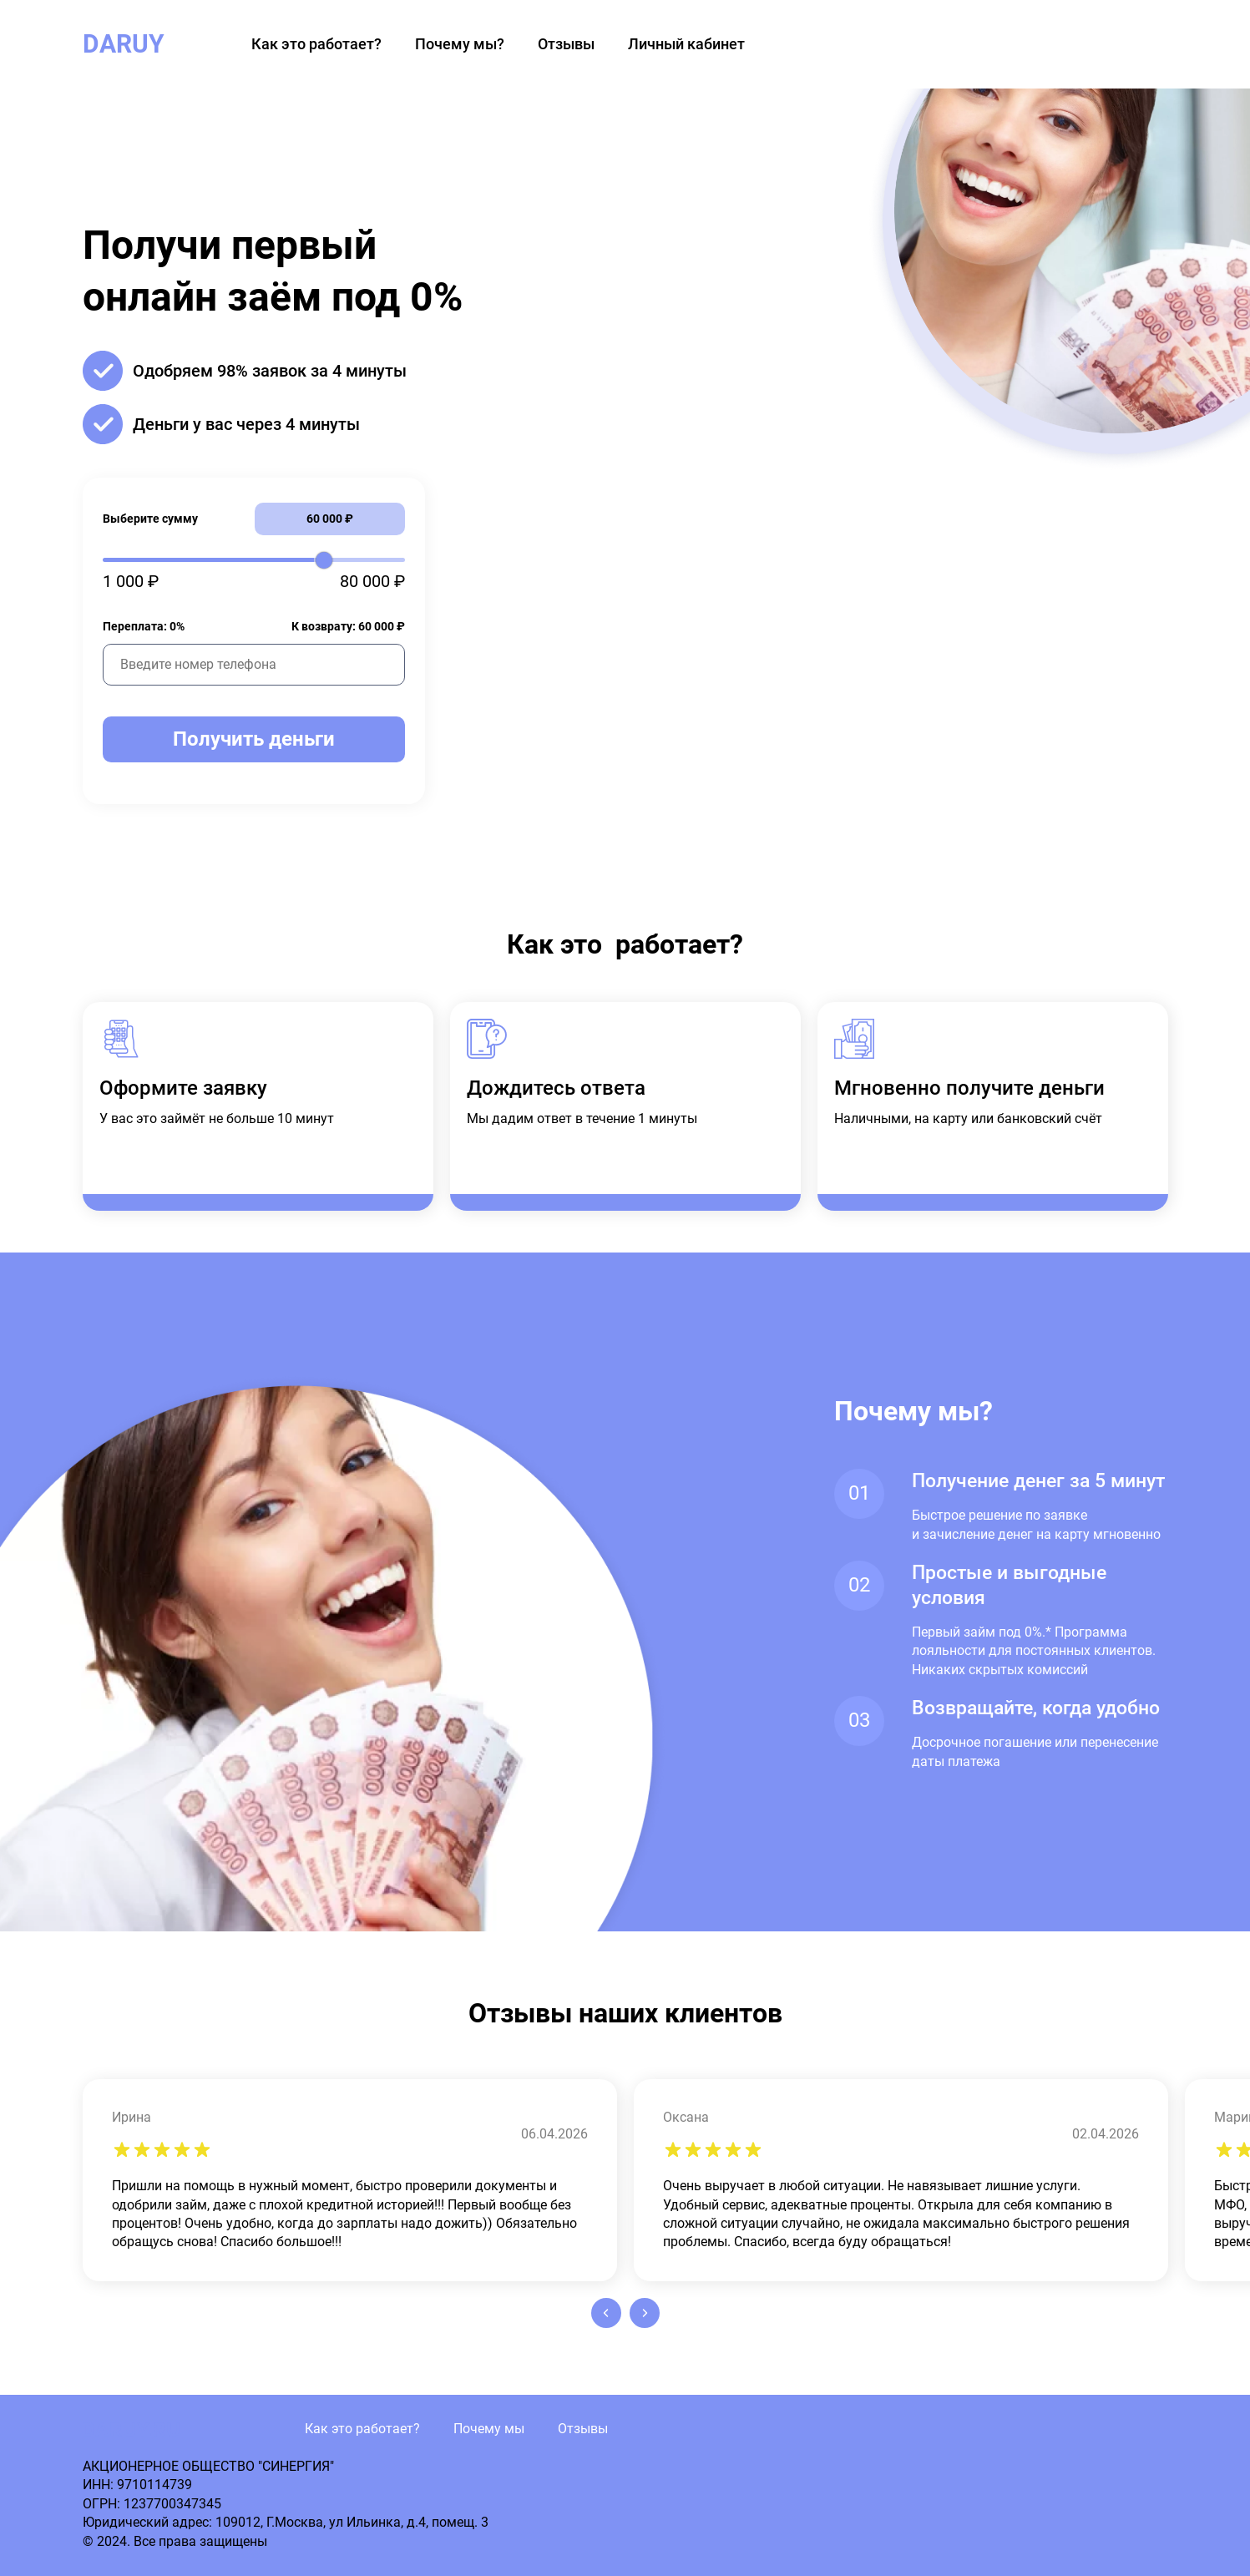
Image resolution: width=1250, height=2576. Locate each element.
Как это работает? (316, 44)
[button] (606, 2313)
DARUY (123, 43)
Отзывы (566, 44)
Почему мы (488, 2429)
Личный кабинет (686, 44)
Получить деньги (254, 739)
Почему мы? (459, 44)
